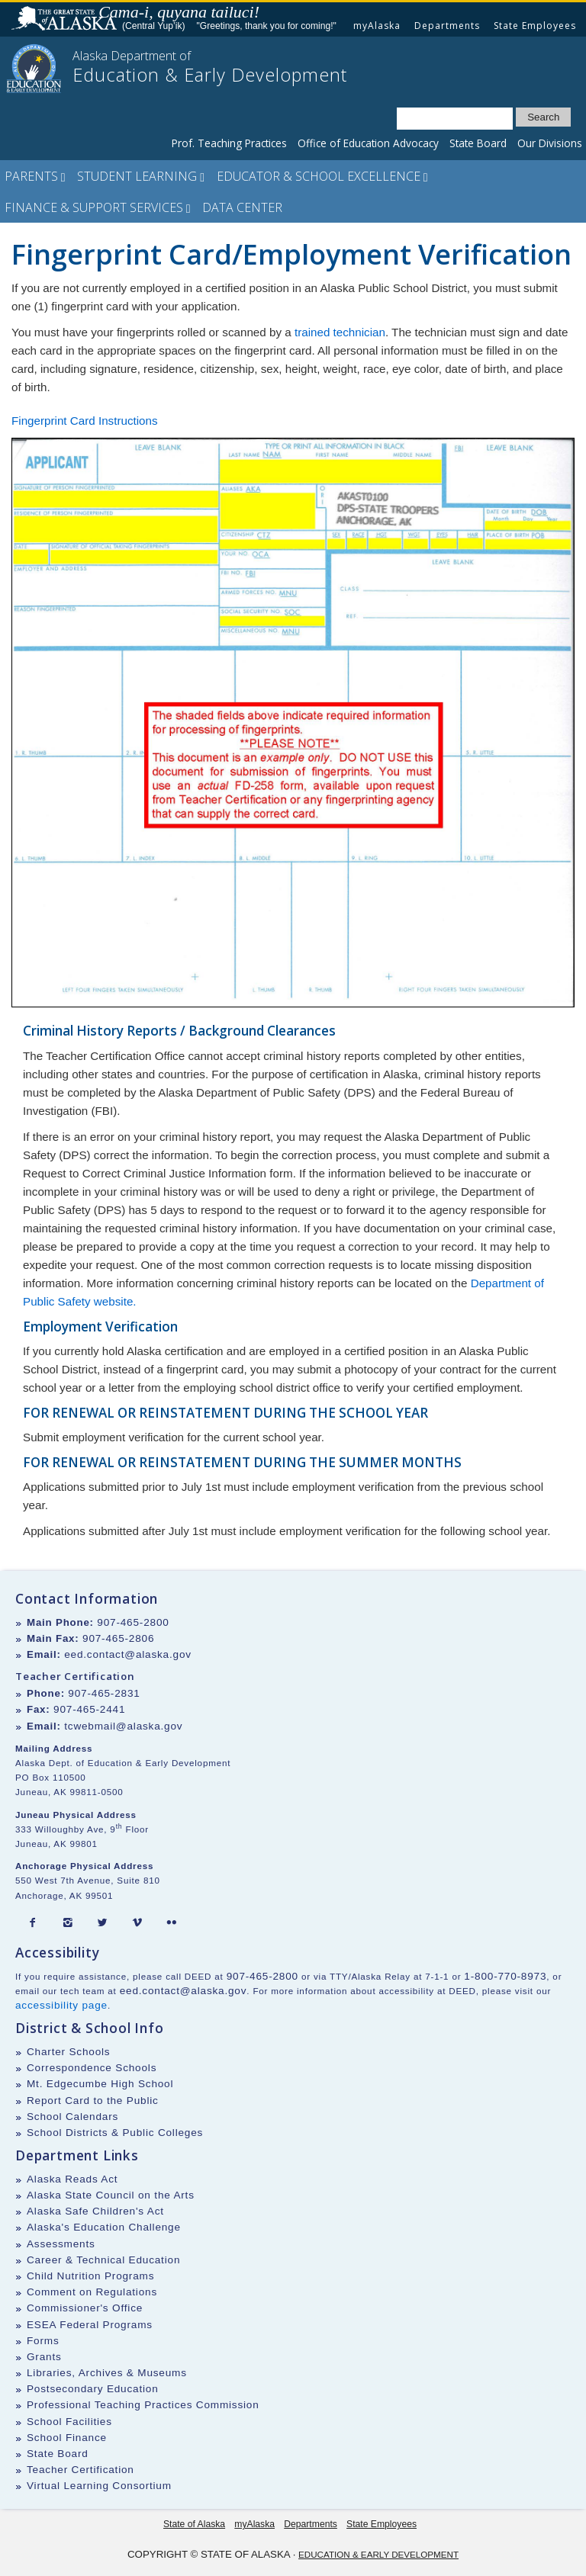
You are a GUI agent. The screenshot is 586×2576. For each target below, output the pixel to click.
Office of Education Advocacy (368, 143)
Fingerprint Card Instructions (84, 420)
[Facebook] (33, 1923)
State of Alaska (66, 20)
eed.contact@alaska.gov (128, 1654)
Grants (44, 2356)
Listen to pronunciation (269, 10)
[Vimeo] (137, 1923)
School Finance (67, 2437)
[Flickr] (172, 1923)
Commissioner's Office (85, 2308)
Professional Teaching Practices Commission (143, 2405)
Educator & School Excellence (322, 176)
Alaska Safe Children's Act (95, 2211)
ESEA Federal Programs (90, 2324)
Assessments (61, 2244)
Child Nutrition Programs (90, 2276)
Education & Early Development (378, 2554)
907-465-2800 (133, 1622)
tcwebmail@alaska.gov (123, 1726)
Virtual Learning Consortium (99, 2485)
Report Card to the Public (93, 2100)
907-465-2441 (89, 1709)
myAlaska (377, 25)
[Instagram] (68, 1923)
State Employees (535, 25)
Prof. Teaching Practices (229, 143)
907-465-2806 (118, 1638)
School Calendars (72, 2116)
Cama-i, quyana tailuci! (178, 11)
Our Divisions (549, 143)
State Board (478, 143)
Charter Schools (68, 2051)
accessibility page (61, 2005)
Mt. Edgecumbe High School (100, 2083)
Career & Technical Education (103, 2260)
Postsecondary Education (93, 2389)
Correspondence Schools (91, 2067)
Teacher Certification (80, 2469)
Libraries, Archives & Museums (107, 2372)
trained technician (340, 332)
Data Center (242, 207)
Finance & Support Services (98, 207)
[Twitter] (102, 1923)
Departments (447, 25)
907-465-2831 (104, 1693)
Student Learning (140, 176)
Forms (43, 2340)
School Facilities (69, 2421)
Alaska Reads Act (72, 2179)
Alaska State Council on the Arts (111, 2195)
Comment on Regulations (92, 2292)
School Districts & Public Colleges (115, 2132)
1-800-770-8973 (505, 1976)
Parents (35, 176)
